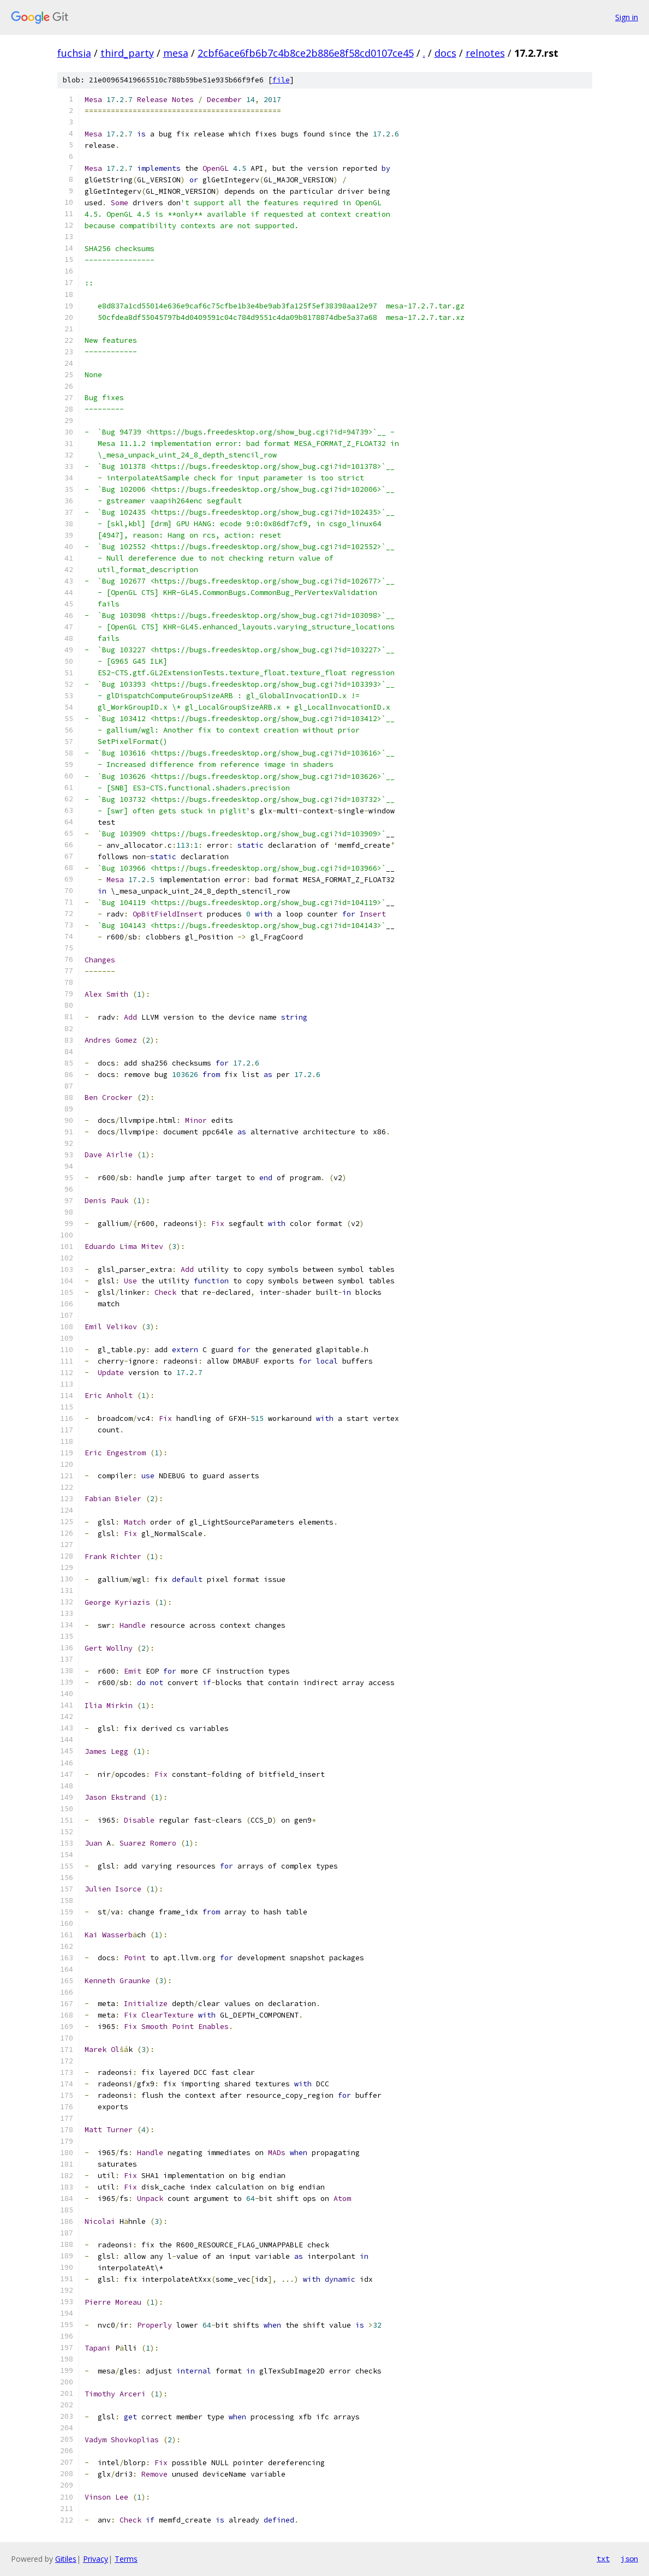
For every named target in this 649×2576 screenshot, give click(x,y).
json (629, 2558)
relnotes (485, 53)
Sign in (626, 17)
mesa (175, 53)
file (281, 80)
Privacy (95, 2559)
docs (445, 53)
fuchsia (74, 53)
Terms (126, 2559)
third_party (127, 53)
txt (603, 2558)
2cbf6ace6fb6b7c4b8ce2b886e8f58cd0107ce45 (306, 53)
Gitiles (65, 2559)
